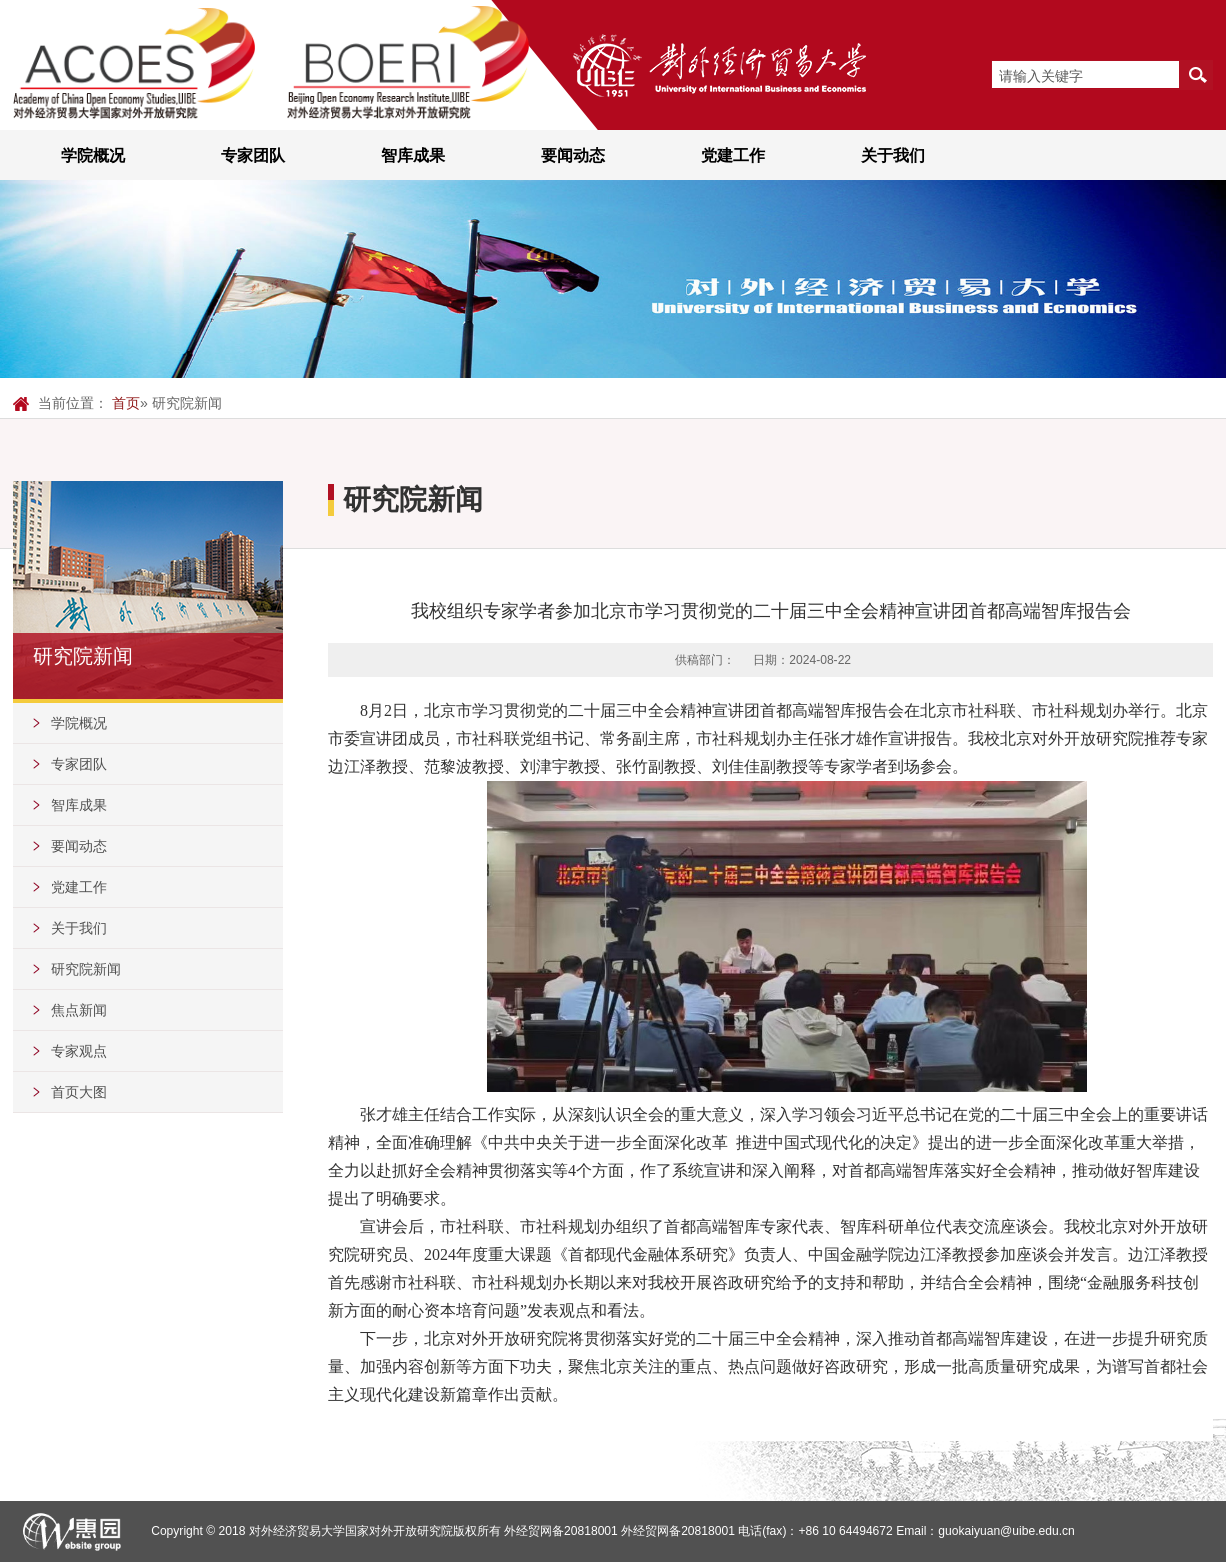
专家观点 (79, 1051)
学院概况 (93, 155)
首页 (126, 403)
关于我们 (893, 155)
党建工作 (733, 155)
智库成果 (413, 155)
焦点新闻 (79, 1010)
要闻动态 (573, 155)
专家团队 (253, 155)
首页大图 (79, 1092)
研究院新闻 (86, 969)
